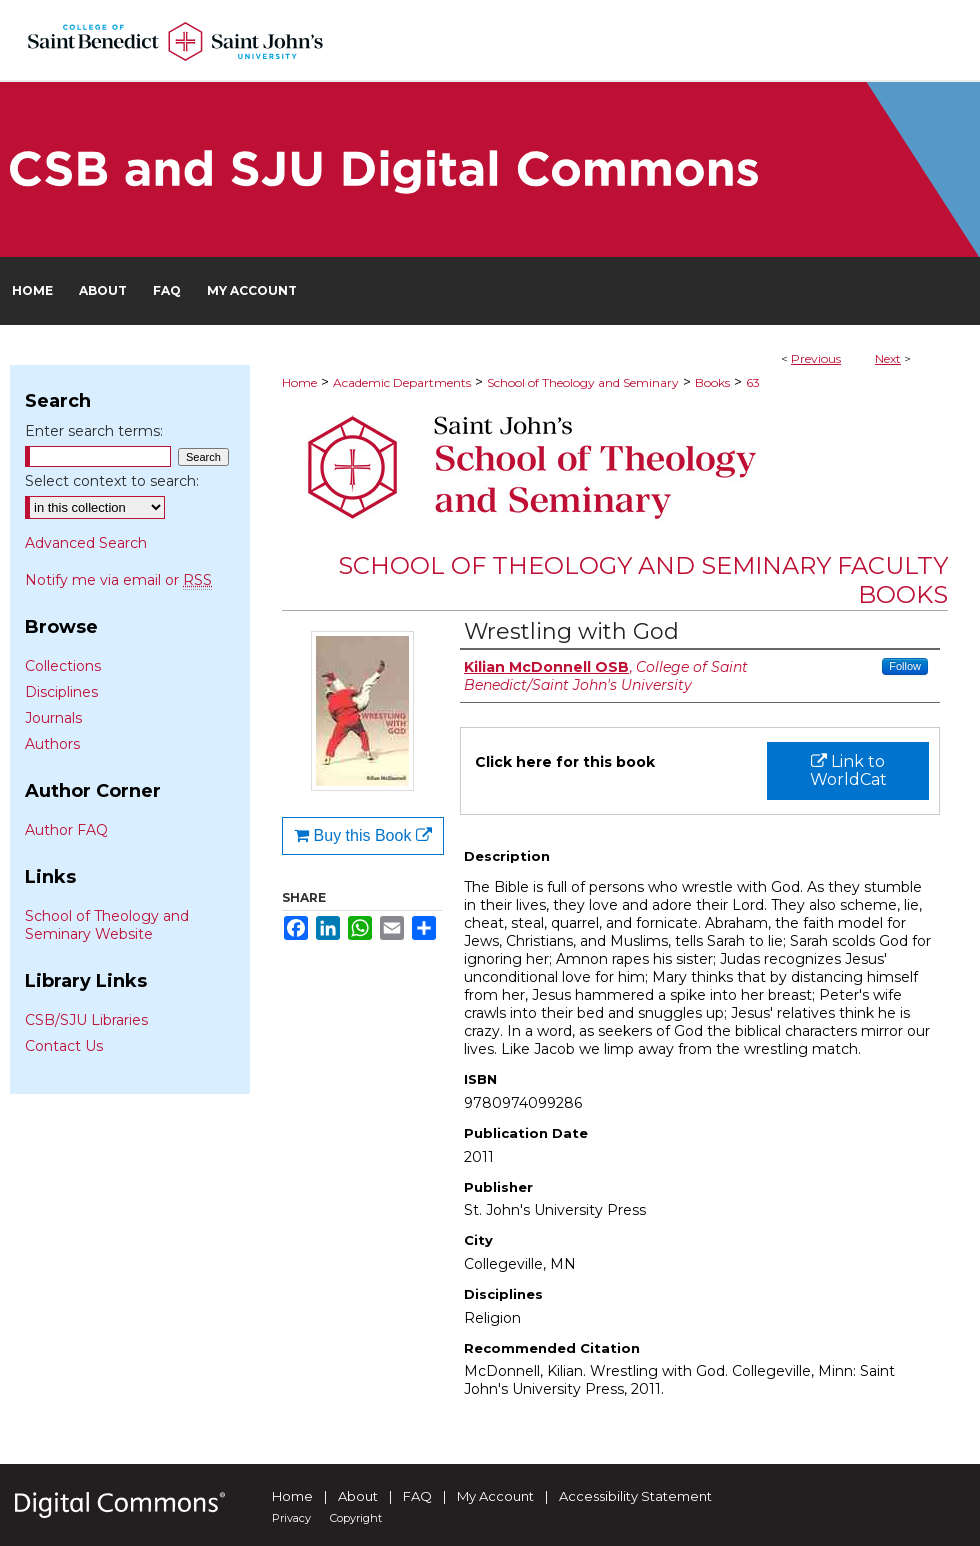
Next (888, 358)
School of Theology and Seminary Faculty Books (643, 580)
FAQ (417, 1496)
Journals (53, 718)
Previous (816, 358)
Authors (52, 744)
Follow (905, 666)
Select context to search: (112, 481)
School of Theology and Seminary (583, 382)
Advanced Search (86, 543)
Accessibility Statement (635, 1496)
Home (299, 382)
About (358, 1496)
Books (712, 382)
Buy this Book (363, 835)
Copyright (356, 1518)
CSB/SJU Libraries (86, 1020)
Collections (63, 666)
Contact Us (64, 1046)
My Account (495, 1496)
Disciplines (61, 692)
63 (753, 382)
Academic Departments (402, 382)
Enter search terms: (94, 431)
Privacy (291, 1518)
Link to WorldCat (848, 770)
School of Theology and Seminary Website (107, 925)
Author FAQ (66, 830)
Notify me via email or (118, 580)
